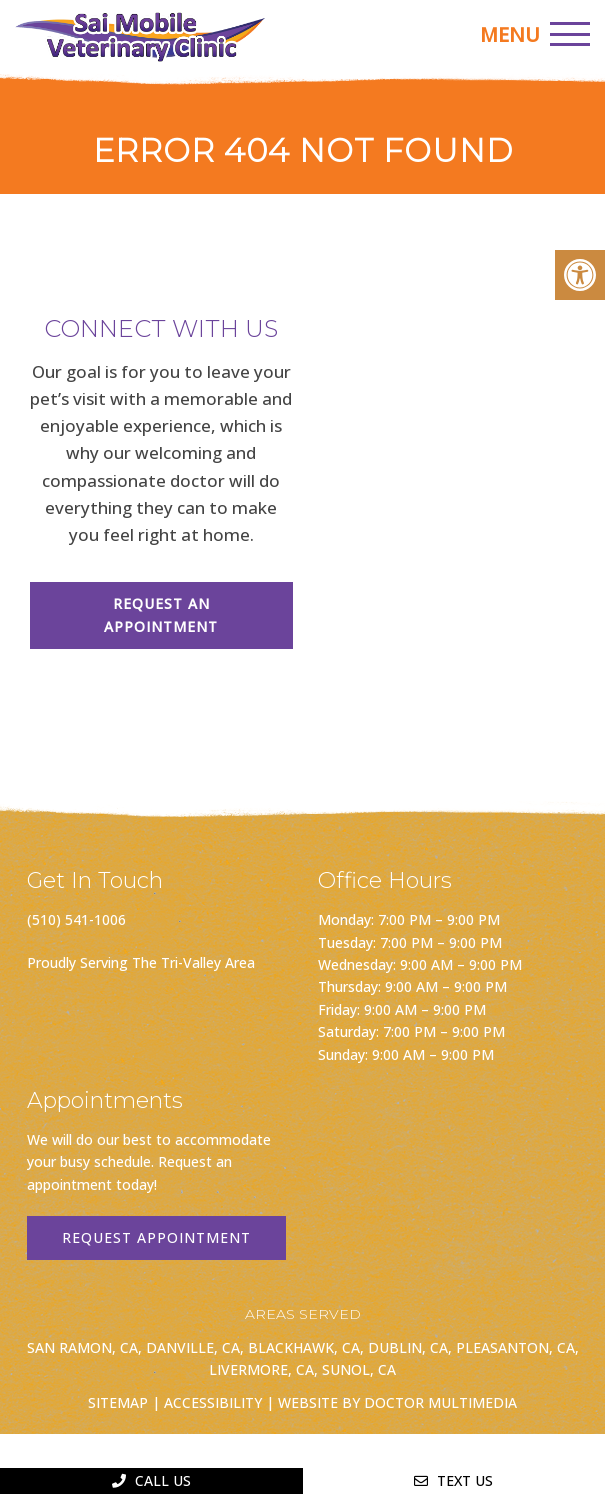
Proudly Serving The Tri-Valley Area (141, 962)
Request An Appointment (161, 614)
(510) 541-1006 (76, 919)
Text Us (453, 1480)
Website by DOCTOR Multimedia (397, 1402)
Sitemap (118, 1402)
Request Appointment (156, 1237)
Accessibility (213, 1402)
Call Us (151, 1480)
